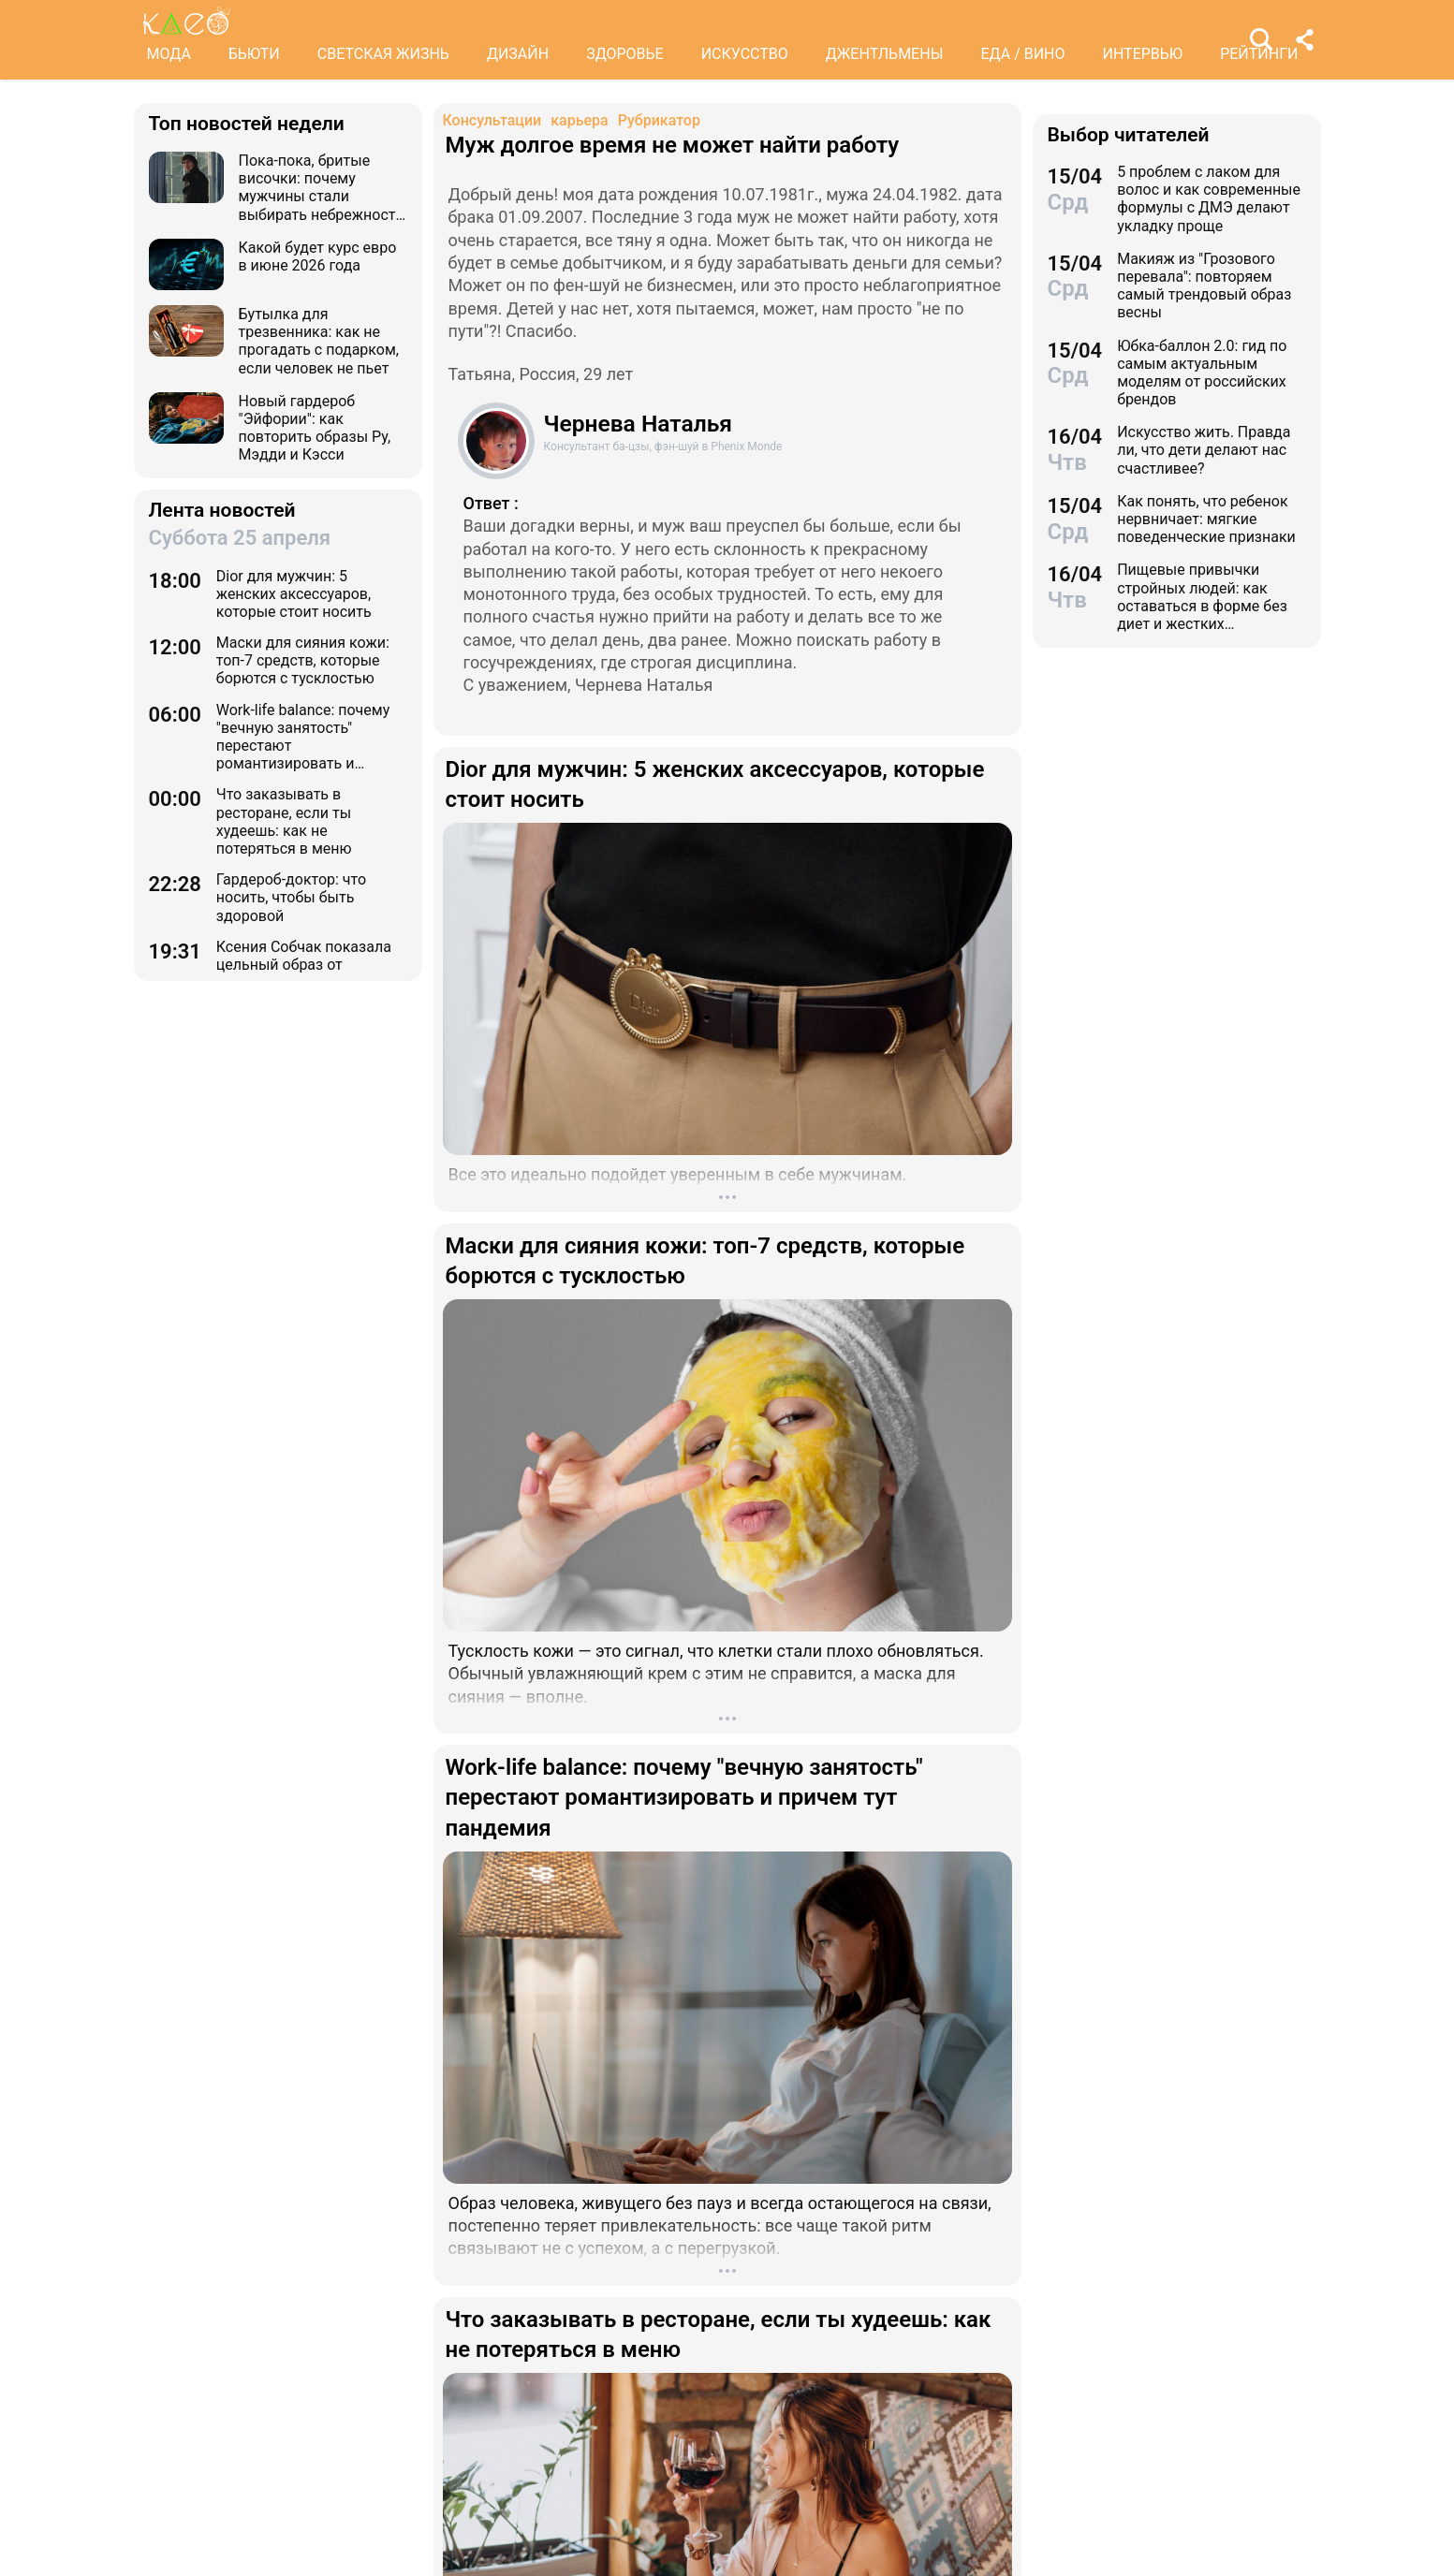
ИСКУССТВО (744, 54)
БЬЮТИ (254, 54)
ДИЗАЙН (518, 54)
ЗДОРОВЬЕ (625, 54)
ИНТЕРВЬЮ (1143, 54)
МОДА (169, 54)
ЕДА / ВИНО (1022, 54)
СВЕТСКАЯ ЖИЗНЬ (383, 54)
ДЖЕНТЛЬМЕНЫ (885, 54)
